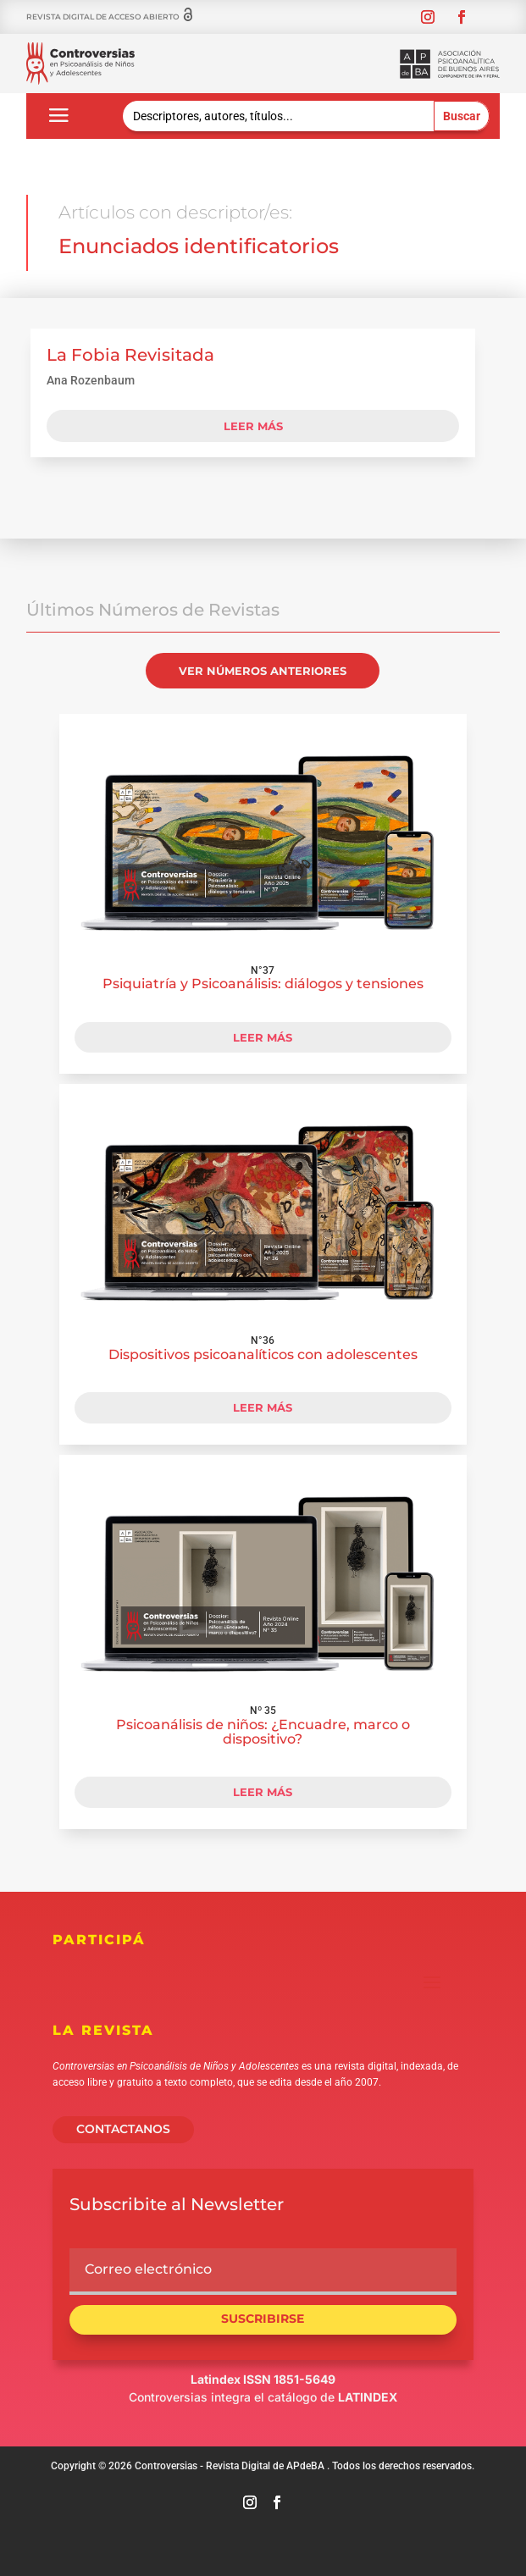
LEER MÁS (262, 1037)
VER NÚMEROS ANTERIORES (262, 670)
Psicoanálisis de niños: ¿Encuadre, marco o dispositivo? (263, 1731)
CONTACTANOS (123, 2129)
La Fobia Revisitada (130, 355)
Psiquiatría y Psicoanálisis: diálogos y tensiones (263, 984)
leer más (253, 426)
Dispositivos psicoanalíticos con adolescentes (263, 1354)
